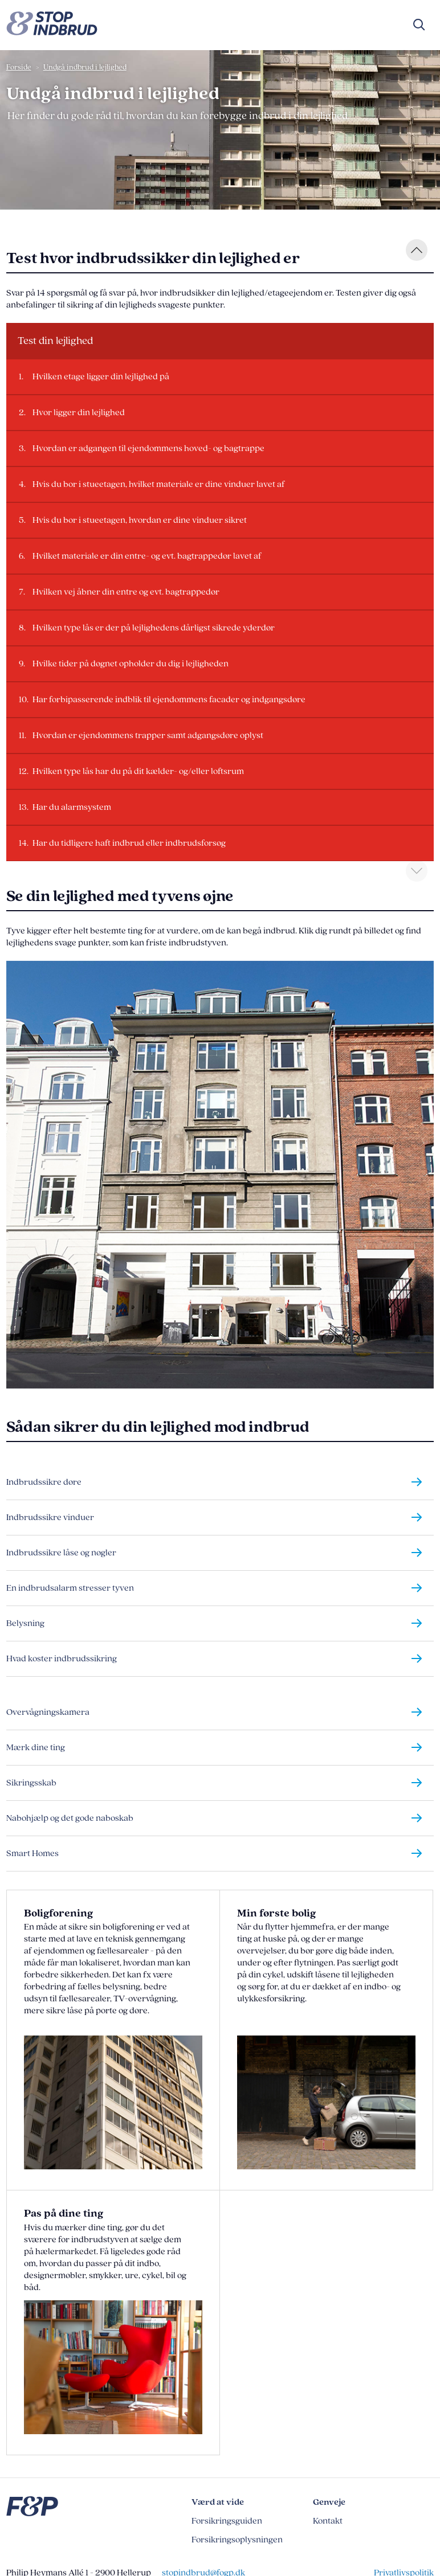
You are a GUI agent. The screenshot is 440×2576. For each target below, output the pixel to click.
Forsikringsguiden (227, 2521)
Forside (18, 67)
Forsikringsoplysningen (237, 2540)
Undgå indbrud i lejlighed (85, 67)
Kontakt (328, 2521)
